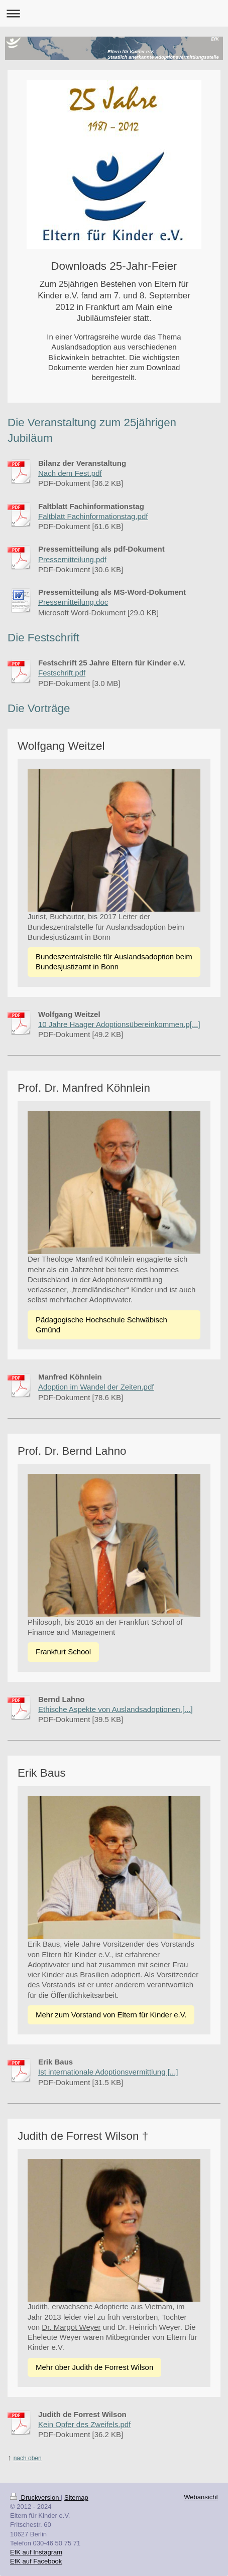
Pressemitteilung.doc (73, 602)
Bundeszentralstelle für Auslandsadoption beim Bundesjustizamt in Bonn (114, 961)
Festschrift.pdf (61, 672)
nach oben (28, 2458)
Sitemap (76, 2497)
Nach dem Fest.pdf (70, 473)
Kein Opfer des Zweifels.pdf (84, 2424)
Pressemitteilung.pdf (72, 559)
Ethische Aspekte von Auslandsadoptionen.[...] (115, 1709)
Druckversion (35, 2497)
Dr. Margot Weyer (71, 2327)
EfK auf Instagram (36, 2552)
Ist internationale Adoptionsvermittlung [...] (108, 2072)
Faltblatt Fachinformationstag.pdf (93, 516)
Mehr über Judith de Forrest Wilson (94, 2367)
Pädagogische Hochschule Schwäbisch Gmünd (101, 1324)
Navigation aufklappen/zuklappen (114, 13)
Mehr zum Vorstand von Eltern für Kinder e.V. (111, 2014)
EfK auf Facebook (36, 2561)
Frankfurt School (63, 1651)
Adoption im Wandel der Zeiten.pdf (96, 1387)
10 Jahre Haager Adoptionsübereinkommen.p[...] (119, 1024)
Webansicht (201, 2497)
